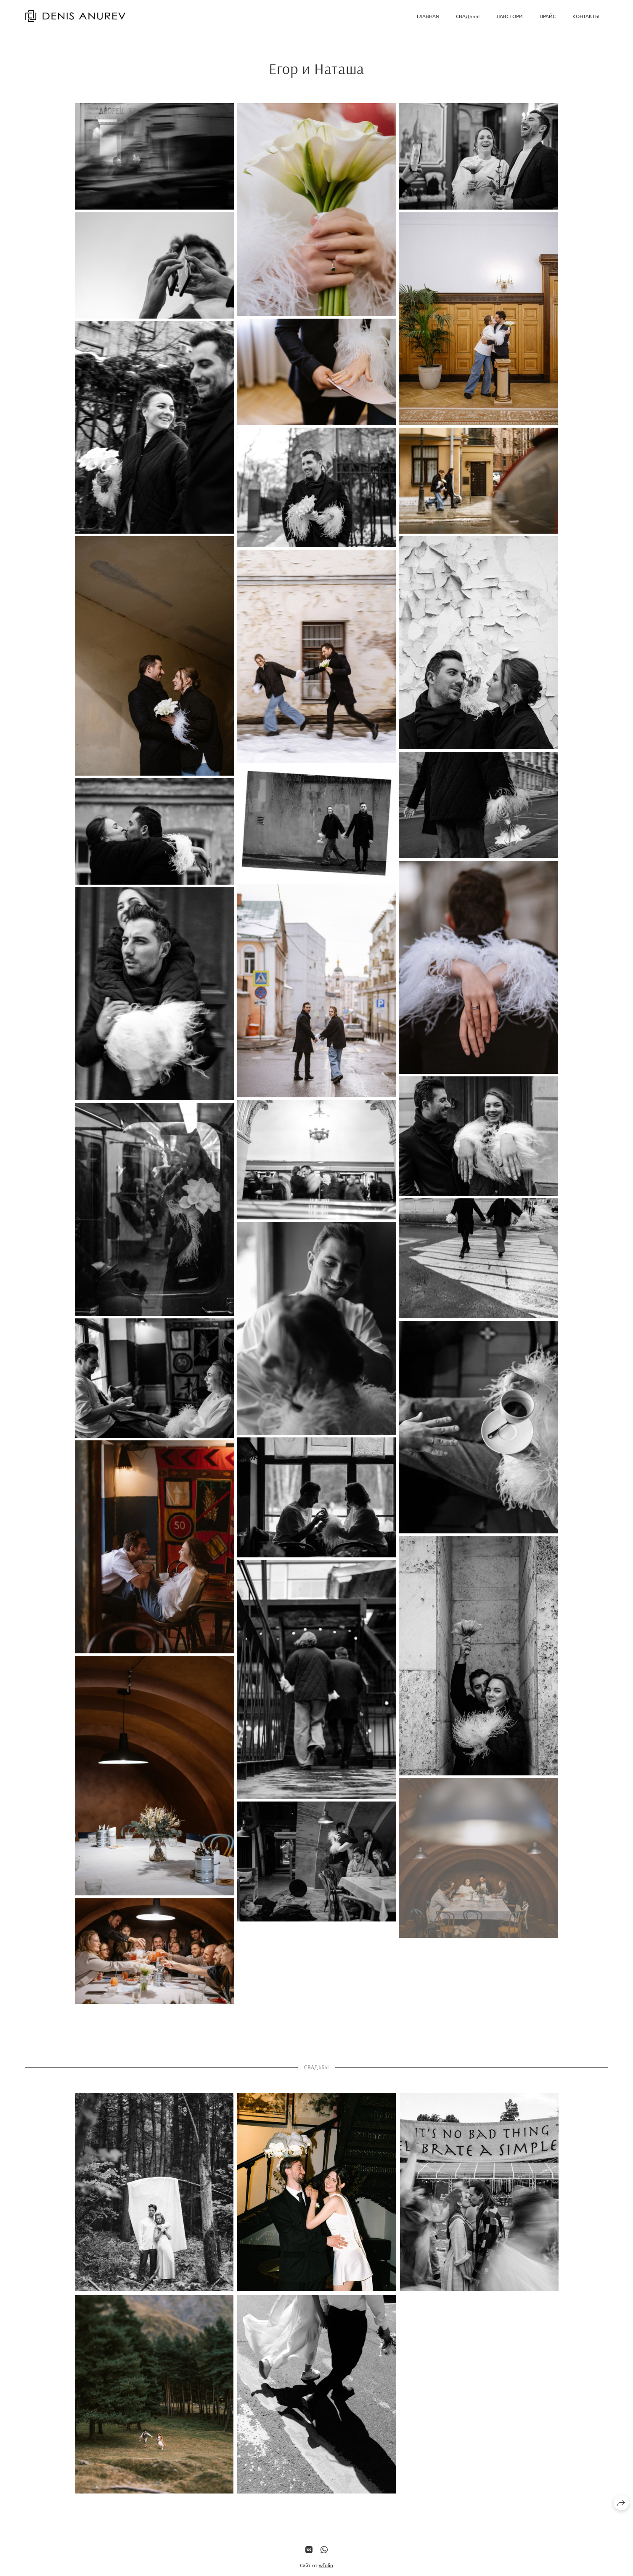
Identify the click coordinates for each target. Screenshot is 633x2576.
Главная (428, 16)
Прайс (548, 16)
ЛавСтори (509, 16)
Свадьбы (467, 16)
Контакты (585, 16)
